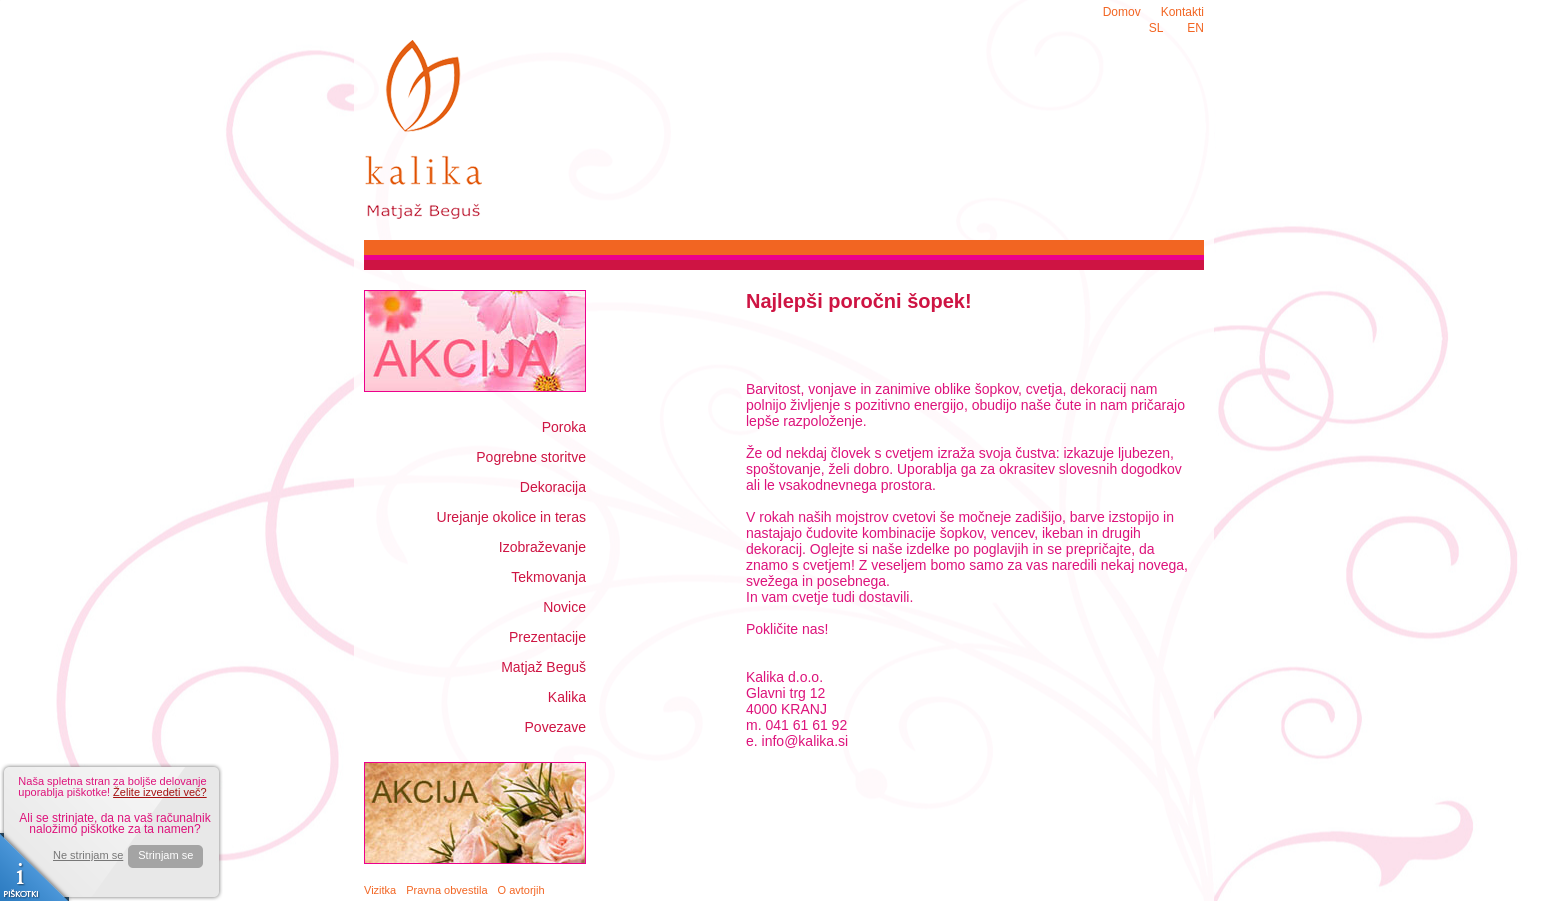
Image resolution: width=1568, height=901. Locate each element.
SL (1156, 28)
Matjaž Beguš (543, 667)
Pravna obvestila (446, 890)
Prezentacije (547, 637)
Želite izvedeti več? (160, 792)
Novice (564, 607)
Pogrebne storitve (531, 457)
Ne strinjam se (88, 855)
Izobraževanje (542, 547)
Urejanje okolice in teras (511, 517)
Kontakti (1182, 12)
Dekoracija (553, 487)
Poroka (564, 427)
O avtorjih (521, 890)
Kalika (567, 697)
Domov (1122, 12)
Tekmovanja (548, 577)
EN (1195, 28)
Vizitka (380, 890)
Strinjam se (165, 855)
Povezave (555, 727)
